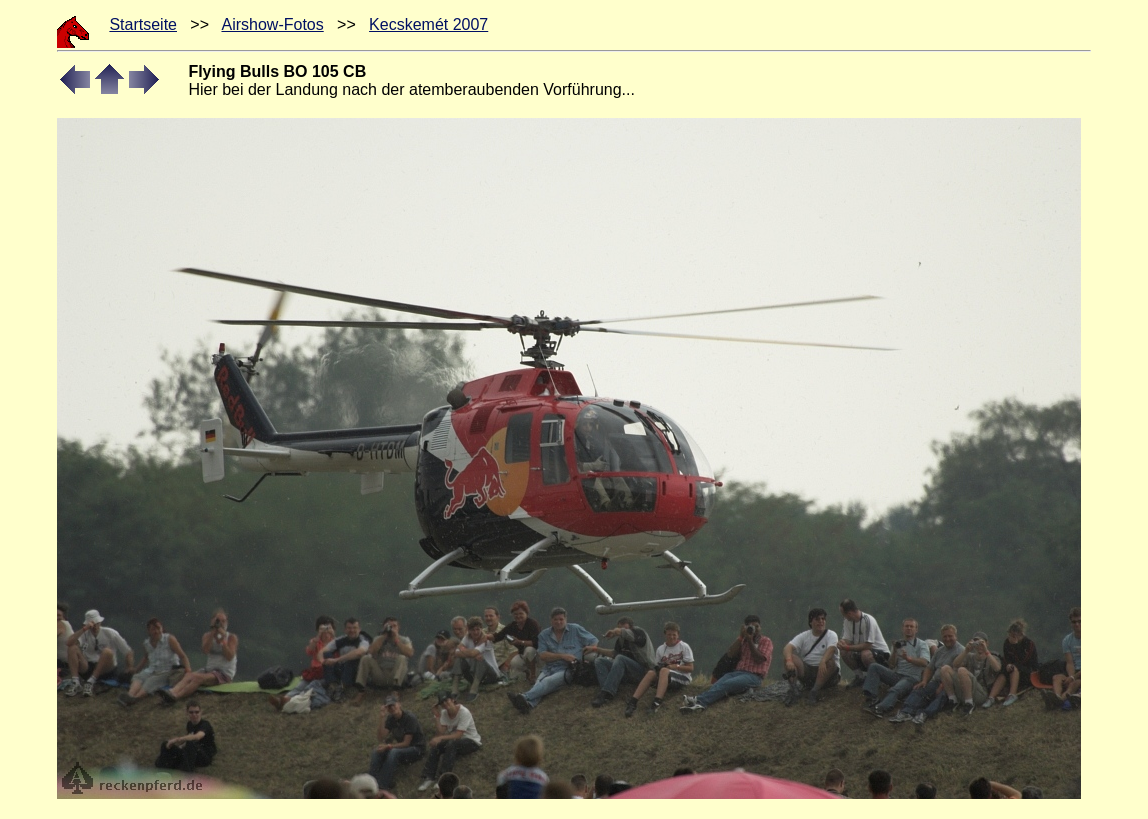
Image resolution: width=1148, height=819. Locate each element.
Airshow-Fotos (272, 24)
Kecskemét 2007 (428, 24)
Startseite (143, 24)
